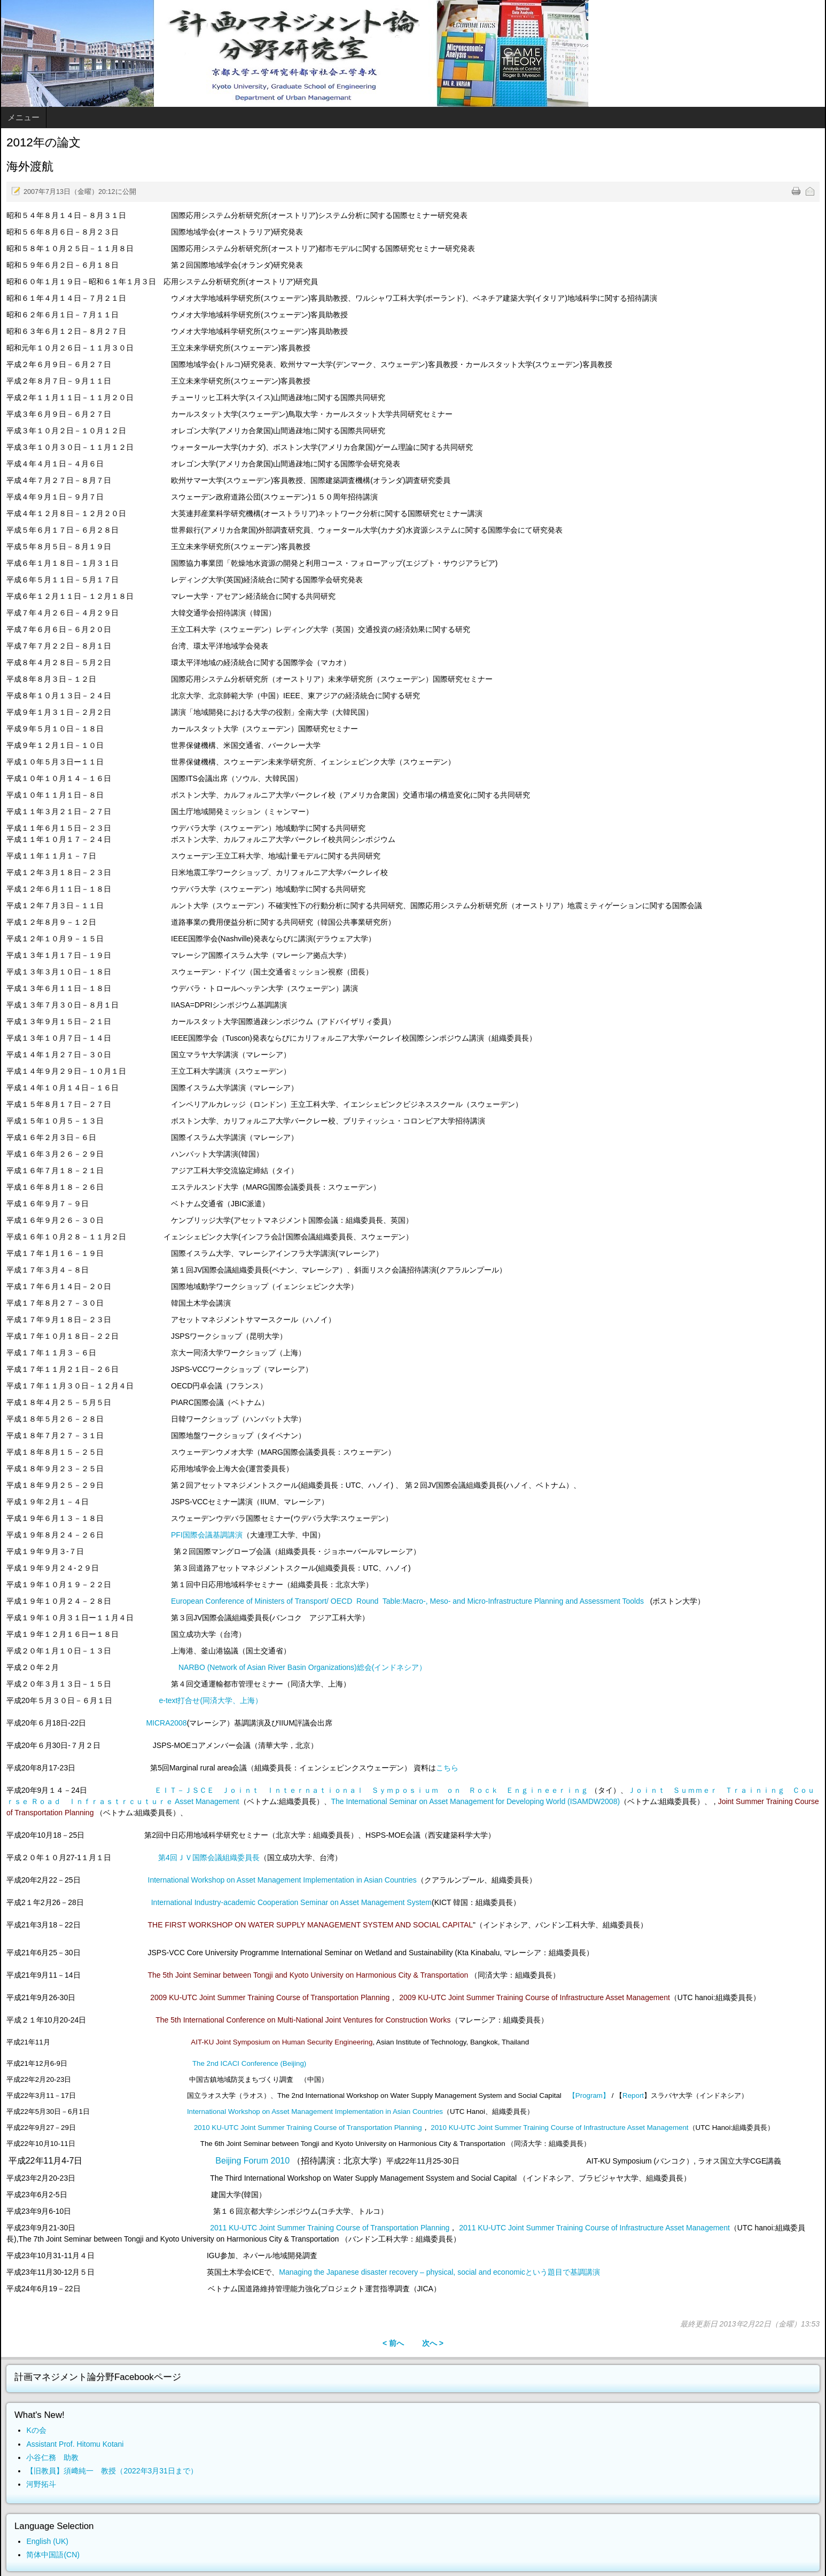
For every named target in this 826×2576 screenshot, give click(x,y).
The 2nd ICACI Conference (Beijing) (249, 2063)
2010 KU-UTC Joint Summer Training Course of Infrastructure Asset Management (559, 2128)
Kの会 (36, 2430)
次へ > (432, 2343)
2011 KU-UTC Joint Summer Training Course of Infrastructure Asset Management (594, 2227)
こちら (447, 1767)
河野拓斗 (41, 2484)
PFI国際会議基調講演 (207, 1535)
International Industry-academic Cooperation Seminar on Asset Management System (291, 1902)
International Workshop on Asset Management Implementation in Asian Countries (282, 1880)
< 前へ (393, 2343)
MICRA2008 (166, 1723)
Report (633, 2095)
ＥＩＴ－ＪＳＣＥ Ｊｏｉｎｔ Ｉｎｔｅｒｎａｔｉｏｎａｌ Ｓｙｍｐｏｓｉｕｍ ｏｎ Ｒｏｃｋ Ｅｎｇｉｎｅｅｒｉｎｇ (372, 1790)
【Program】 (589, 2095)
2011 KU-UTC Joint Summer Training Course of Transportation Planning (329, 2227)
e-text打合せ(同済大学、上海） (210, 1700)
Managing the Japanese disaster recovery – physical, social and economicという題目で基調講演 (439, 2272)
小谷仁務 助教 (52, 2457)
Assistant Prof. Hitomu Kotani (74, 2444)
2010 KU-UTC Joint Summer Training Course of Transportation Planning (308, 2128)
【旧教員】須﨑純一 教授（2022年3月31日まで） (112, 2470)
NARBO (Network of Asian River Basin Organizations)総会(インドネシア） (302, 1667)
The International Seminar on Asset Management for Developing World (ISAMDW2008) (475, 1801)
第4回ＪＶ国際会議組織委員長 (209, 1857)
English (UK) (47, 2541)
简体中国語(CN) (53, 2554)
